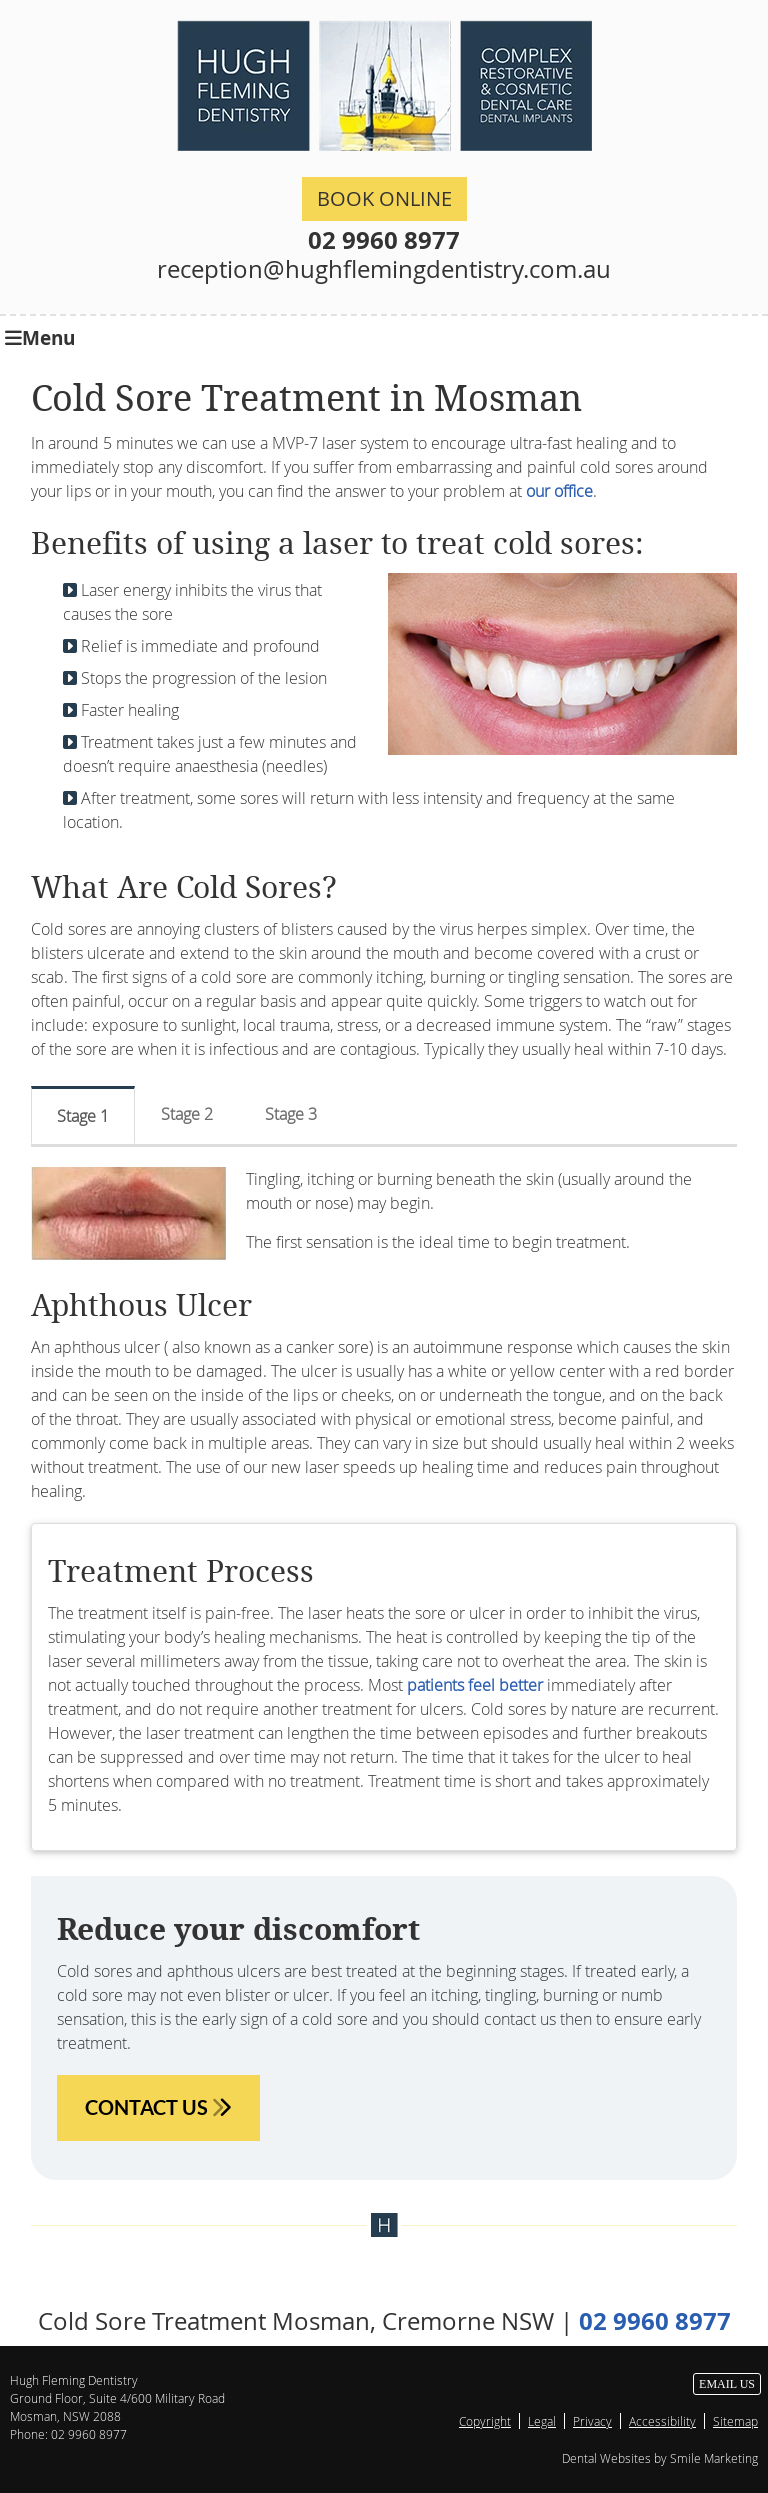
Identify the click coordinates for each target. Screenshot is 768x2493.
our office (559, 491)
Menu (40, 336)
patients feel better (475, 1685)
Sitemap (735, 2421)
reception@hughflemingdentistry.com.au (384, 269)
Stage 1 (83, 1116)
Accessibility (662, 2421)
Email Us (727, 2384)
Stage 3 (291, 1114)
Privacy (592, 2421)
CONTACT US (158, 2107)
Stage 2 (187, 1114)
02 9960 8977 (384, 240)
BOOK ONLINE (384, 198)
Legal (542, 2421)
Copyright (485, 2421)
